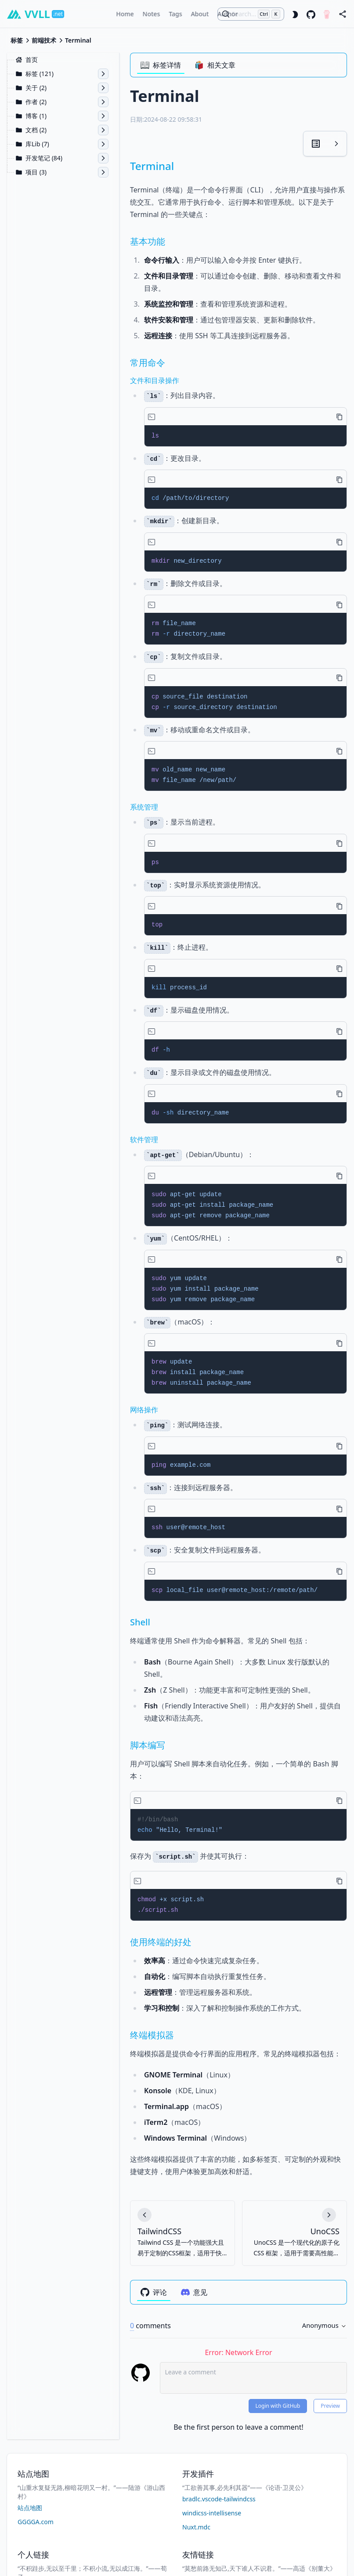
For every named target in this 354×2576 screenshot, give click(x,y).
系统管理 (144, 807)
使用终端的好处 (160, 1942)
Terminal (152, 166)
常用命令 (147, 363)
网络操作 (144, 1410)
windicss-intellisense (211, 2513)
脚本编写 (147, 1745)
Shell (140, 1622)
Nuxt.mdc (196, 2527)
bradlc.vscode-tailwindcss (219, 2499)
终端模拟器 (152, 2035)
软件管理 (144, 1139)
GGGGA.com (36, 2522)
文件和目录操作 (154, 380)
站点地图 (30, 2508)
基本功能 (147, 241)
